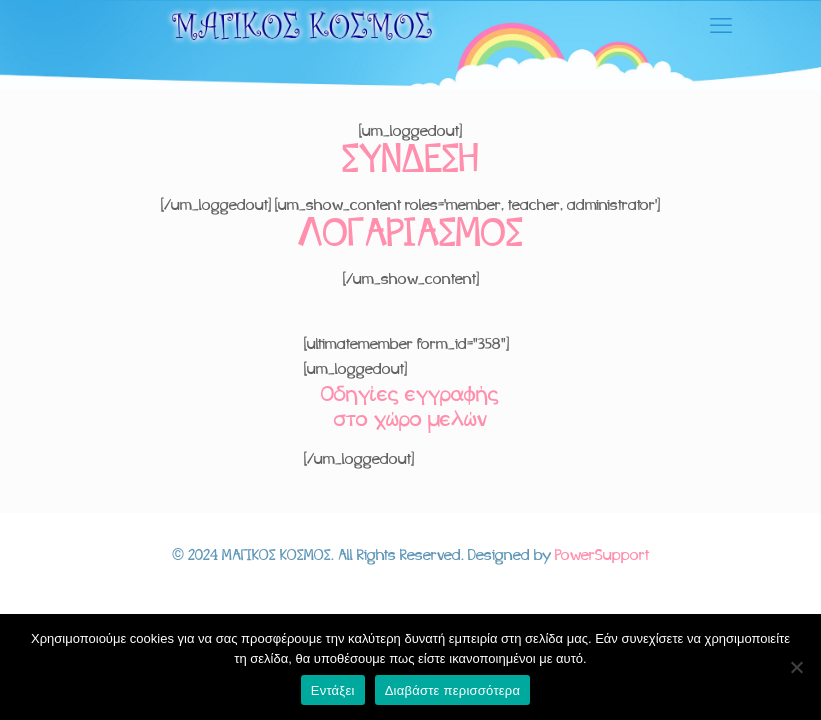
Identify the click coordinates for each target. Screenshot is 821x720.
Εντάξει (333, 690)
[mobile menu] (721, 28)
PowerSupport (602, 556)
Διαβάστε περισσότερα (453, 690)
